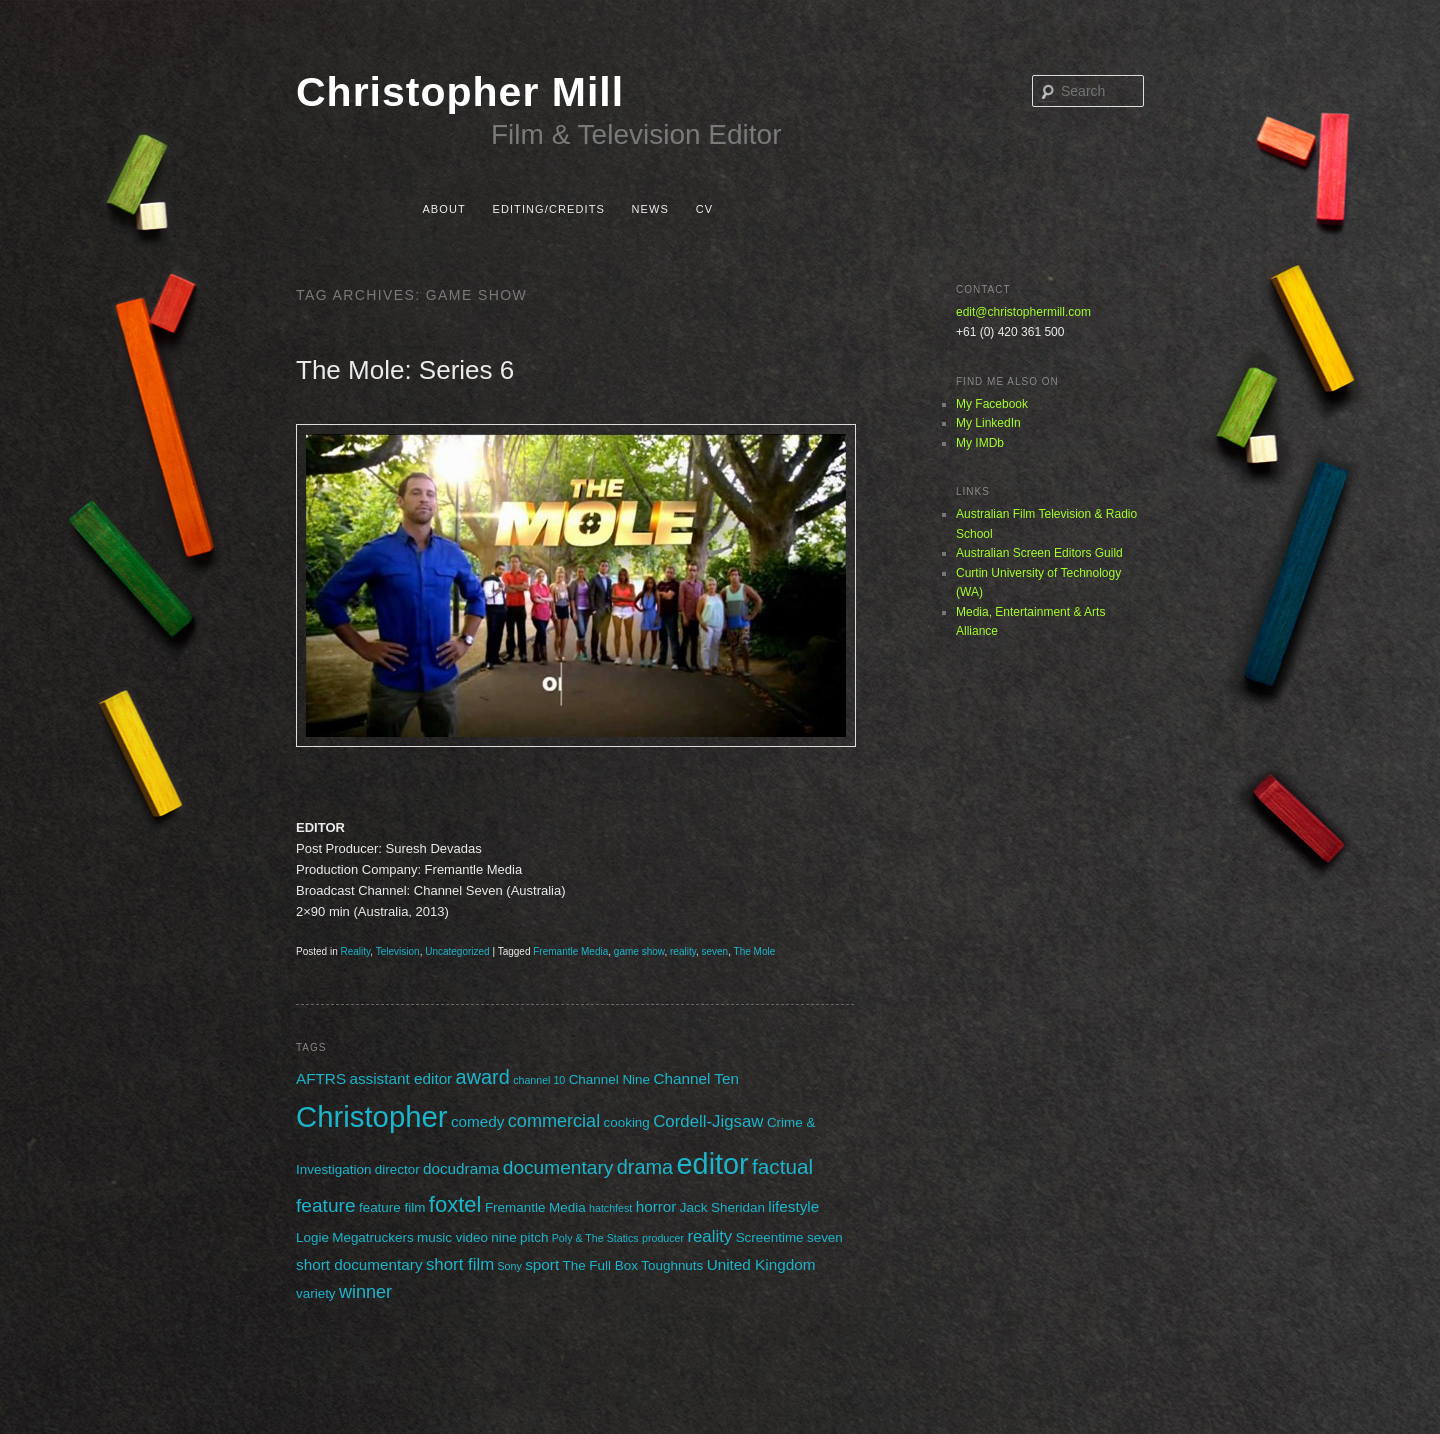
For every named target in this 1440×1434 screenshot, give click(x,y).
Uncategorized (457, 951)
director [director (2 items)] (397, 1169)
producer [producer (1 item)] (663, 1238)
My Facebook (992, 404)
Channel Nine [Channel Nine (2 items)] (609, 1079)
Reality (355, 951)
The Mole (755, 951)
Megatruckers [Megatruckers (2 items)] (372, 1237)
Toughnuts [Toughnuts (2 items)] (672, 1265)
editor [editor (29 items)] (713, 1164)
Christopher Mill (460, 92)
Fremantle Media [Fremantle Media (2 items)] (535, 1207)
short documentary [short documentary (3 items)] (359, 1264)
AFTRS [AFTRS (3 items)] (321, 1078)
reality (683, 951)
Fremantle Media (570, 951)
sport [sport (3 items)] (542, 1264)
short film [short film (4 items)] (460, 1264)
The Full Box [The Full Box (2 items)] (599, 1265)
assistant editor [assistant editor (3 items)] (400, 1078)
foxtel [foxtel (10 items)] (455, 1204)
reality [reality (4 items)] (709, 1236)
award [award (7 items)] (483, 1077)
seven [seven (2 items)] (825, 1237)
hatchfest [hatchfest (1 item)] (610, 1208)
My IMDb (980, 443)
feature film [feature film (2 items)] (392, 1207)
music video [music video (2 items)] (452, 1237)
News (650, 209)
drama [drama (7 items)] (645, 1167)
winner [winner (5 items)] (365, 1292)
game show (639, 951)
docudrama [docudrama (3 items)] (461, 1168)
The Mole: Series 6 (405, 370)
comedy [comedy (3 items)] (478, 1121)
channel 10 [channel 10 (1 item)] (539, 1080)
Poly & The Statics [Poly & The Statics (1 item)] (595, 1238)
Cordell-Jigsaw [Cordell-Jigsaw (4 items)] (708, 1121)
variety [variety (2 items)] (316, 1293)
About (443, 209)
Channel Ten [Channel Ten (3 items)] (696, 1078)
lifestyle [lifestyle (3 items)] (793, 1206)
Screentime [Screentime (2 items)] (770, 1237)
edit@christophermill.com (1023, 312)
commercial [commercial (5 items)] (554, 1121)
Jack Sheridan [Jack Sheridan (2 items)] (722, 1207)
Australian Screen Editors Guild (1039, 553)
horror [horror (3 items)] (656, 1206)
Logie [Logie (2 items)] (312, 1237)
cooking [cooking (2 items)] (627, 1122)
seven (715, 951)
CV (704, 209)
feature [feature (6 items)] (326, 1205)
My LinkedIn (988, 423)
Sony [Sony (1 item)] (510, 1266)
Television (398, 951)
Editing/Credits (548, 209)
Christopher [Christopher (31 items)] (372, 1116)
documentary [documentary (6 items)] (558, 1167)
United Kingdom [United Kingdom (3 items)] (761, 1264)
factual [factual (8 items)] (782, 1166)
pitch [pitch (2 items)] (534, 1237)
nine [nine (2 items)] (503, 1237)
